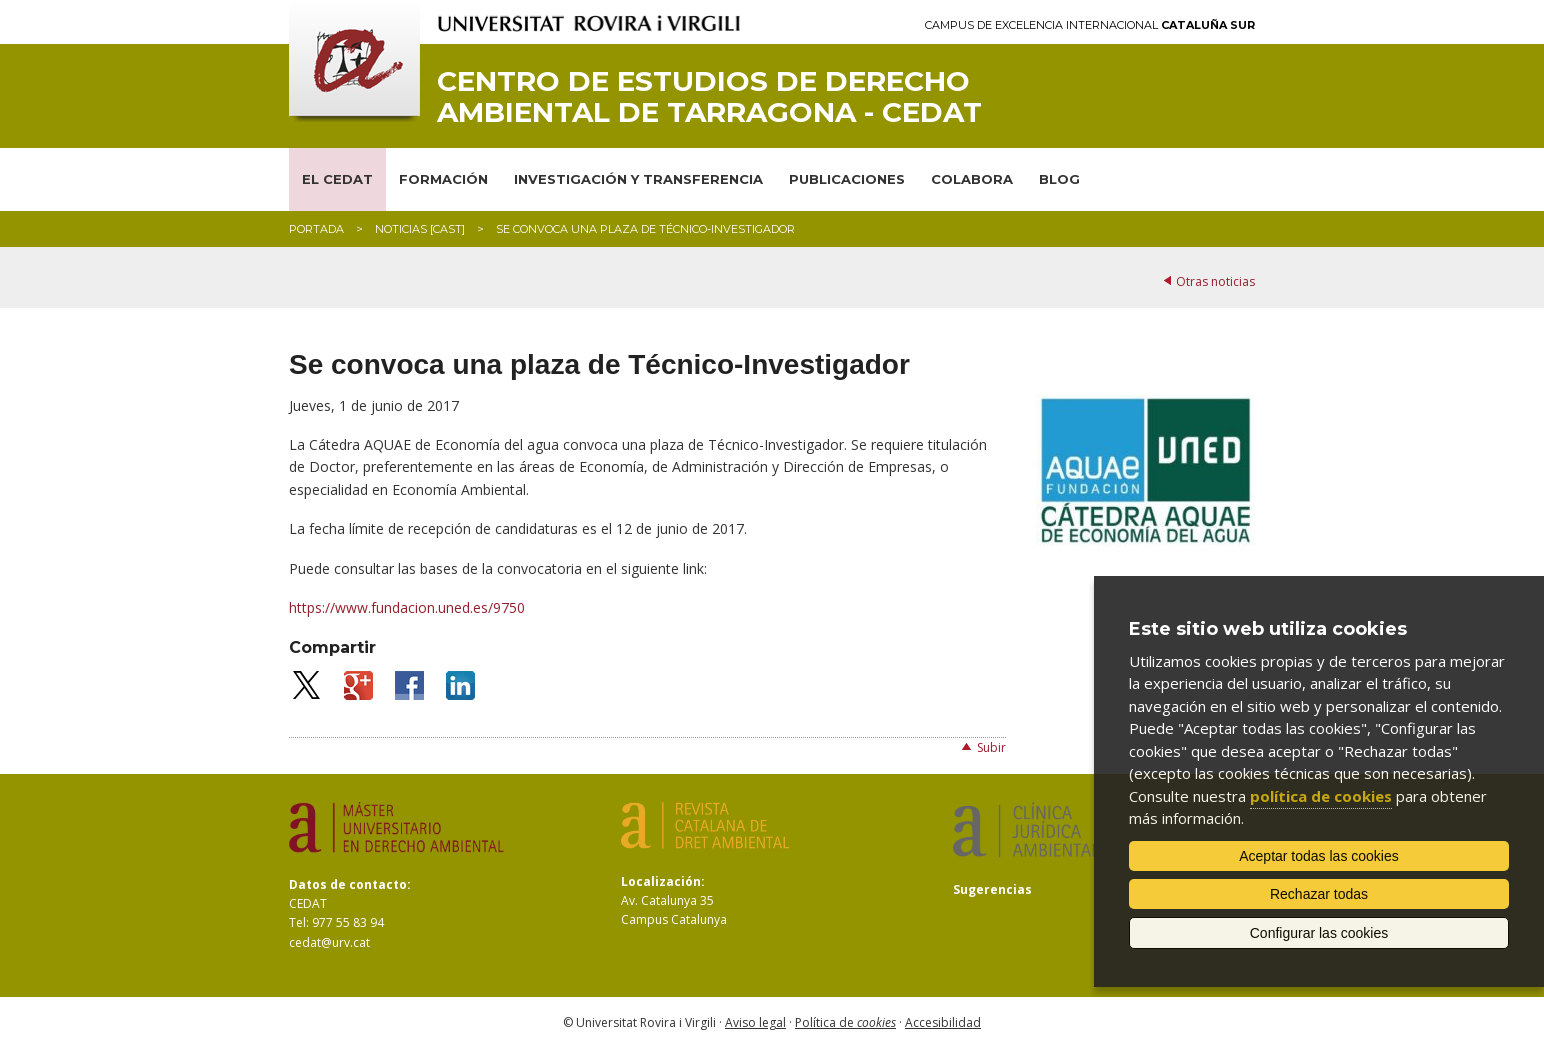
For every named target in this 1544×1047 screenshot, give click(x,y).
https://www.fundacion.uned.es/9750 (407, 607)
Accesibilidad (943, 1022)
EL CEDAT (337, 179)
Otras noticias (1215, 281)
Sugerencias (992, 889)
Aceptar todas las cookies (1319, 856)
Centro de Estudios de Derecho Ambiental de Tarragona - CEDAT (709, 97)
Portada (316, 229)
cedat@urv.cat (329, 942)
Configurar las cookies (1319, 933)
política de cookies (1321, 796)
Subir (991, 747)
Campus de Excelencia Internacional (1090, 25)
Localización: (663, 881)
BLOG (1059, 179)
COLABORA (972, 179)
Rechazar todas (1319, 894)
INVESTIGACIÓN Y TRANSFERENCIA (638, 179)
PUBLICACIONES (847, 179)
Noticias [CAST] (420, 229)
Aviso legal (755, 1022)
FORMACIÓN (443, 179)
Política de (845, 1022)
